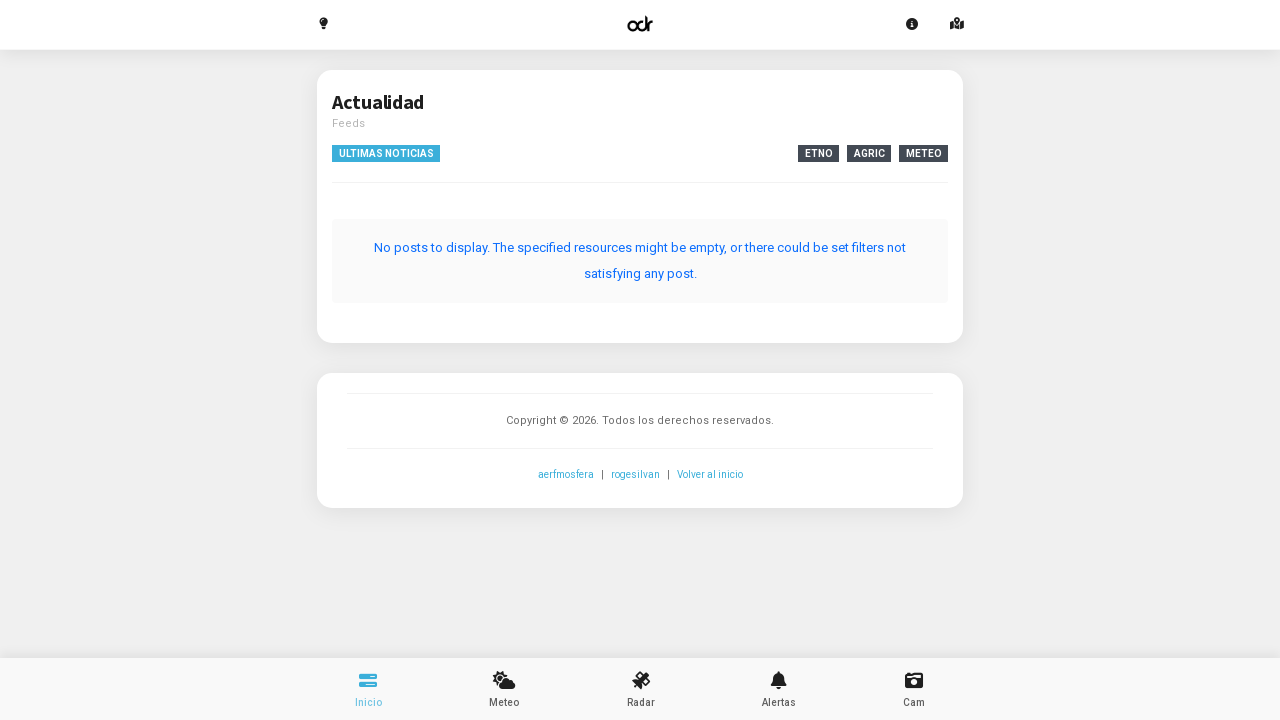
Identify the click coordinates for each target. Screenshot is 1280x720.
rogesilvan (635, 474)
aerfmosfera (566, 474)
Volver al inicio (710, 474)
